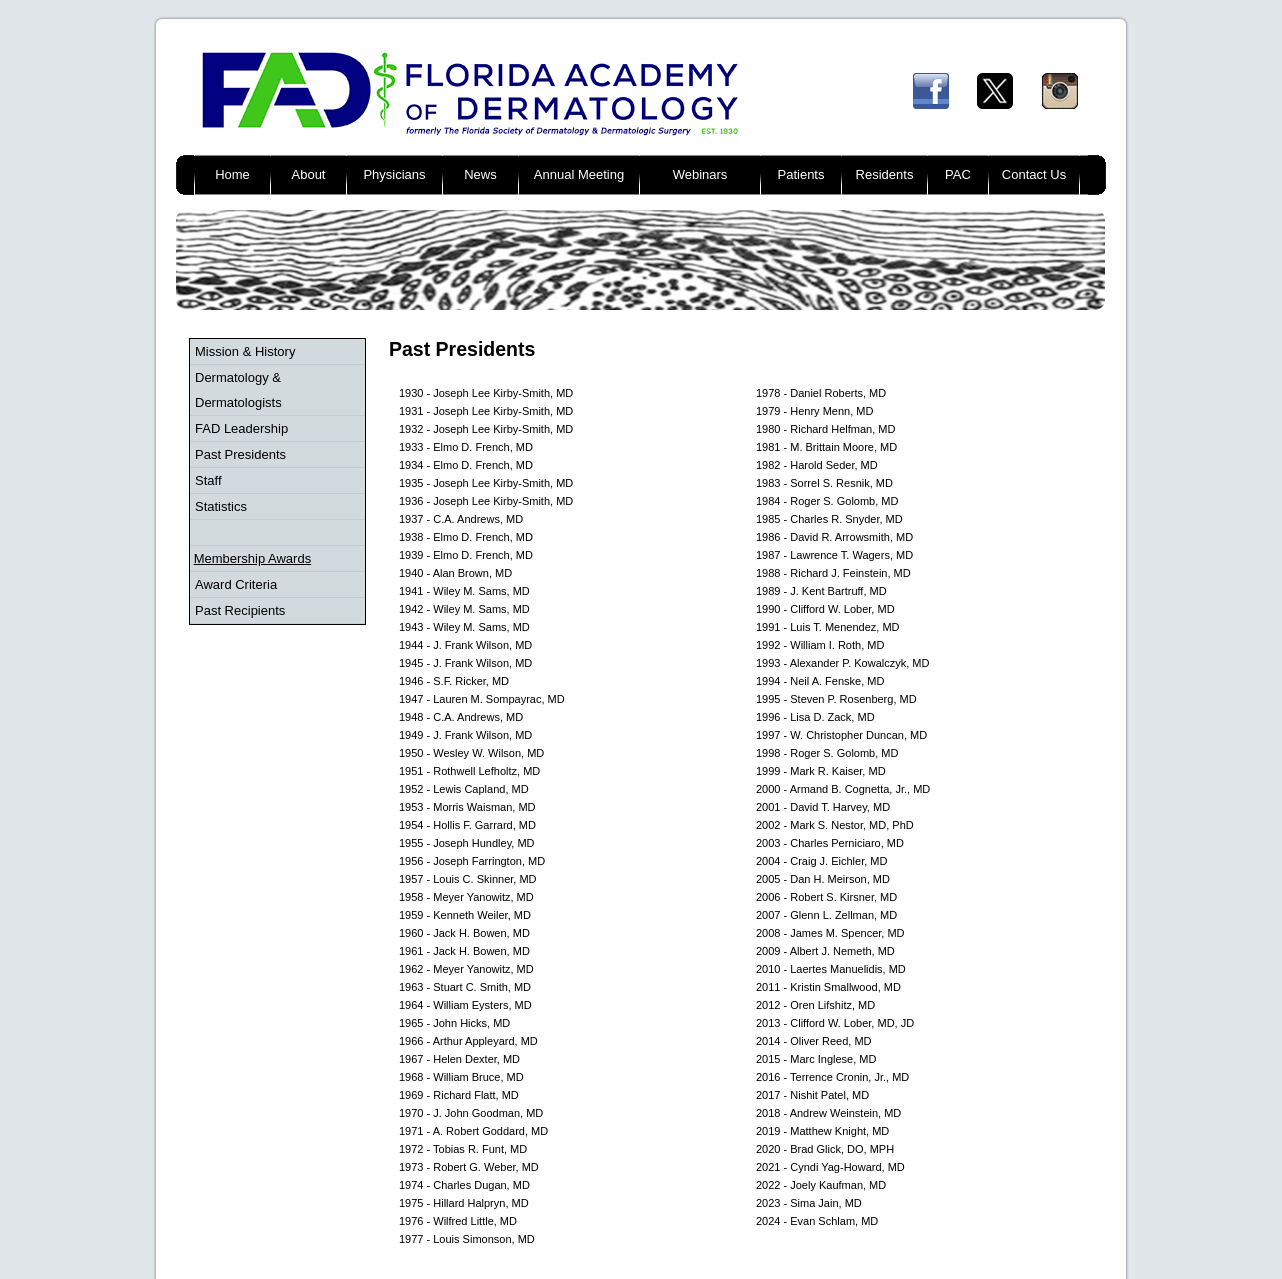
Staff (208, 480)
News (480, 174)
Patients (801, 174)
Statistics (221, 506)
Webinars (700, 174)
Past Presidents (240, 454)
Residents (885, 174)
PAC (958, 174)
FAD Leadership (241, 428)
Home (232, 174)
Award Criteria (236, 584)
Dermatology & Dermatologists (238, 390)
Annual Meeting (579, 174)
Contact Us (1034, 174)
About (309, 174)
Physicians (394, 174)
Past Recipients (240, 610)
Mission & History (245, 351)
